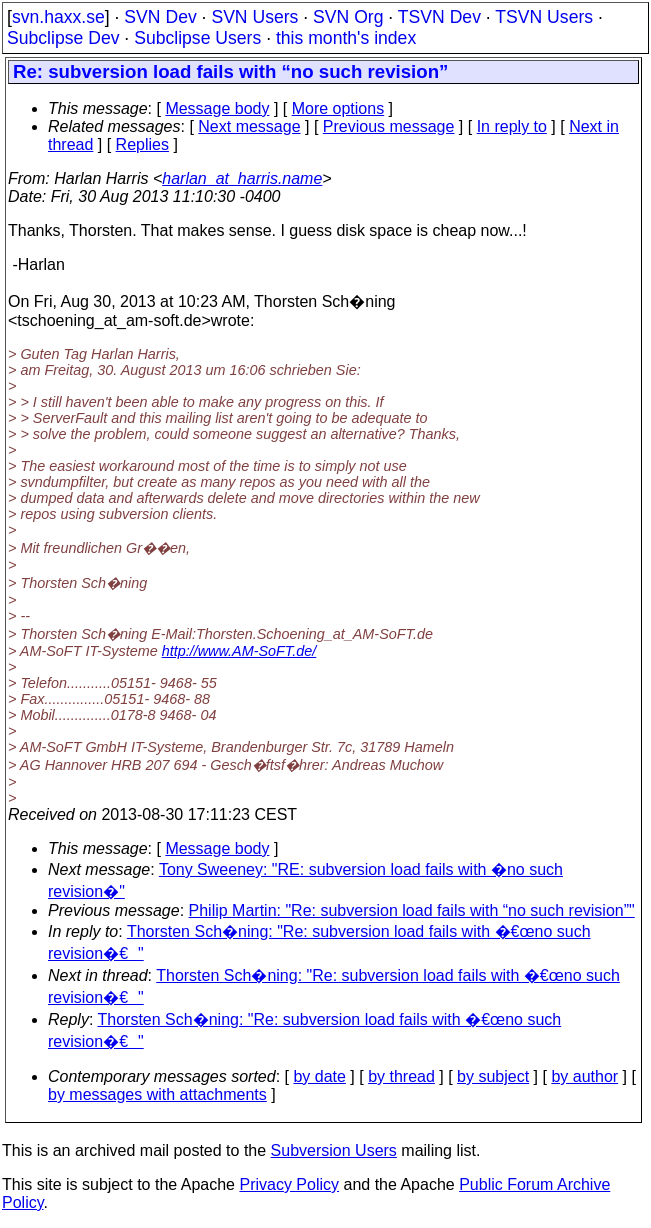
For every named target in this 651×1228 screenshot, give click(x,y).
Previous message (389, 126)
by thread (401, 1076)
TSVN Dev (439, 17)
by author (584, 1076)
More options (338, 108)
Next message (249, 126)
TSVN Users (544, 17)
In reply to (512, 126)
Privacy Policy (289, 1184)
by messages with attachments (157, 1094)
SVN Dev (160, 17)
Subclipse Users (197, 38)
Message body (217, 108)
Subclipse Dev (63, 38)
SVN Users (254, 17)
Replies (142, 144)
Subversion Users (334, 1150)
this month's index (346, 38)
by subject (493, 1076)
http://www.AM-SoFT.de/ (239, 651)
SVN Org (348, 17)
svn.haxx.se (58, 17)
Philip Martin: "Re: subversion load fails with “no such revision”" (412, 910)
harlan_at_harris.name (242, 178)
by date (319, 1076)
